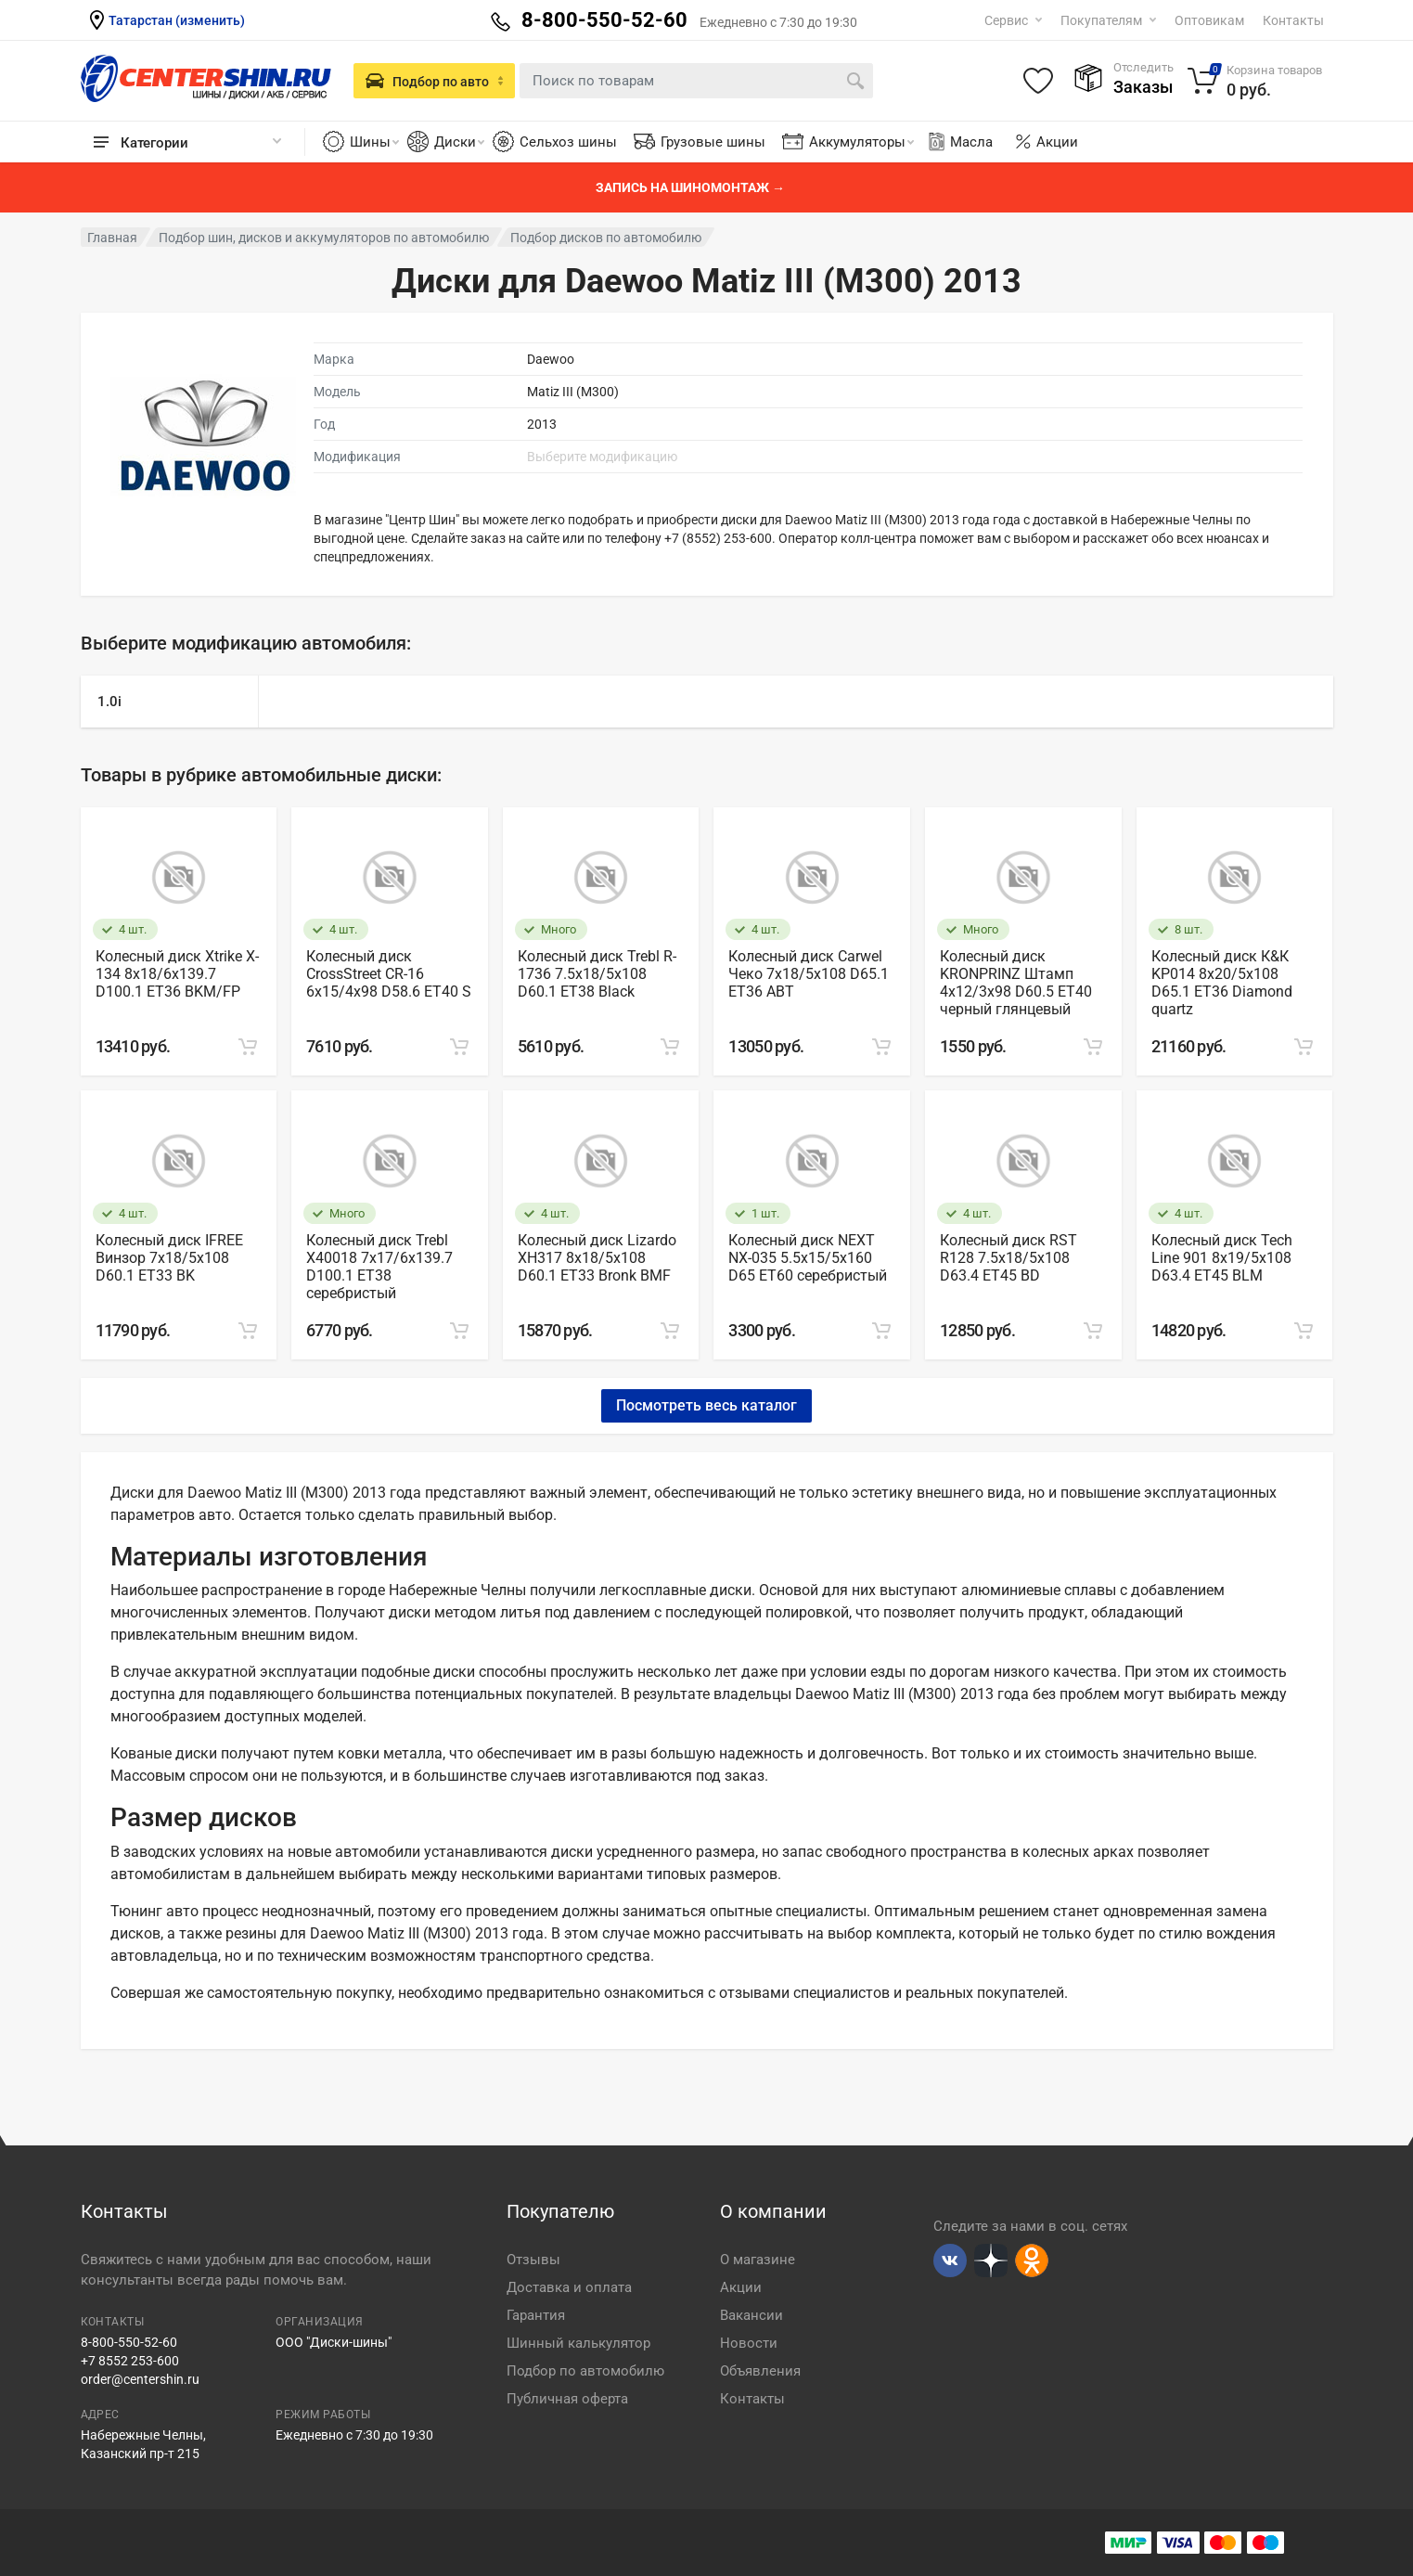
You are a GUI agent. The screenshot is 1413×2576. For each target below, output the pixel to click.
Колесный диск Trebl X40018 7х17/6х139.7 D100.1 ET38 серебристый (379, 1266)
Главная (112, 237)
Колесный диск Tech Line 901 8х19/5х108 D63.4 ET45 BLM (1221, 1257)
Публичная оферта (567, 2398)
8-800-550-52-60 (129, 2342)
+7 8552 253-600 (130, 2360)
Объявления (760, 2371)
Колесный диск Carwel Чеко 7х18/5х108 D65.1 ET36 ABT (808, 973)
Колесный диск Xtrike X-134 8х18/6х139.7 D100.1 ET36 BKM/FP (177, 973)
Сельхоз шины (568, 142)
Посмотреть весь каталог (706, 1405)
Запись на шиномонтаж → (690, 187)
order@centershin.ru (140, 2379)
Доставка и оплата (569, 2287)
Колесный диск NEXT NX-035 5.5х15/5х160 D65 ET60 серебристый (807, 1257)
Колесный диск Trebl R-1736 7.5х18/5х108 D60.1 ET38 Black (597, 973)
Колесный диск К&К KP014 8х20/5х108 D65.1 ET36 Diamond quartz (1221, 982)
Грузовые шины (713, 142)
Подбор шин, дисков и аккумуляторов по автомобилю (324, 237)
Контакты (1293, 20)
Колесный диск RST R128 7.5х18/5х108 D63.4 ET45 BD (1008, 1257)
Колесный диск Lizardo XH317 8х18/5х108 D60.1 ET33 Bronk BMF (597, 1257)
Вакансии (751, 2315)
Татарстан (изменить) (177, 20)
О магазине (757, 2259)
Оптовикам (1209, 20)
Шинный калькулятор (578, 2343)
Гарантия (536, 2315)
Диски (459, 142)
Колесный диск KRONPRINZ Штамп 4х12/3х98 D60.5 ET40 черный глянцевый (1016, 982)
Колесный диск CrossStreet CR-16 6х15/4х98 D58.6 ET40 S (388, 973)
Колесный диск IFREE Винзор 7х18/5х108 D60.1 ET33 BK (169, 1257)
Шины (374, 142)
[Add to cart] (247, 1046)
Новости (748, 2343)
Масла (959, 142)
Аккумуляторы (861, 142)
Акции (1057, 142)
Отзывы (533, 2259)
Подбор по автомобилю (585, 2371)
